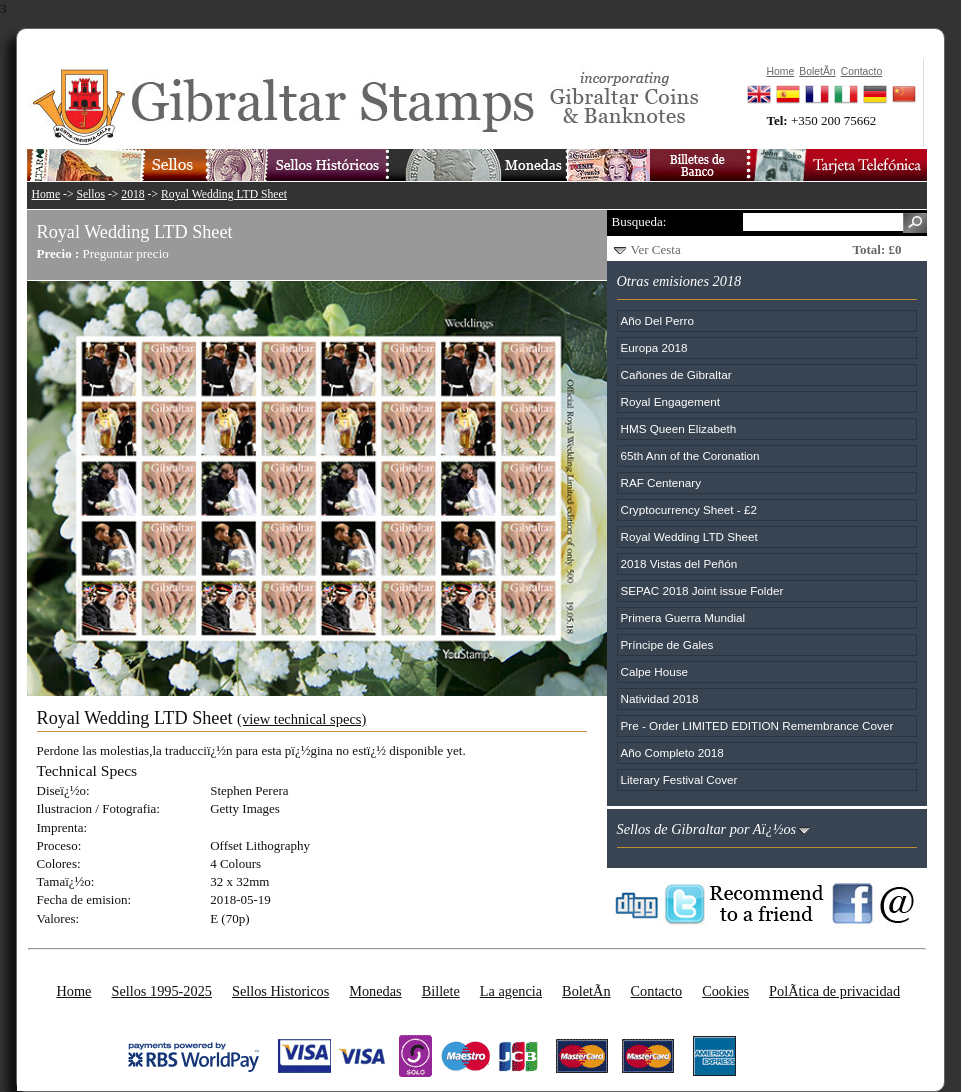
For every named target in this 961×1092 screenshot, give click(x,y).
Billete (441, 991)
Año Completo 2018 (672, 752)
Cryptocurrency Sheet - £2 (689, 509)
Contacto (657, 991)
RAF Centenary (661, 482)
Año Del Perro (657, 320)
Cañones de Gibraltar (676, 374)
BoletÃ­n (586, 991)
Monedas (375, 991)
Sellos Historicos (280, 991)
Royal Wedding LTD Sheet (224, 194)
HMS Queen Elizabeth (679, 428)
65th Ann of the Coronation (690, 455)
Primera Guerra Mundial (683, 617)
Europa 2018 (654, 347)
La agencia (511, 991)
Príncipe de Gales (667, 644)
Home (46, 194)
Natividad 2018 (660, 698)
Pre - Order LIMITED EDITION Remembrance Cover (757, 725)
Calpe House (655, 671)
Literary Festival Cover (679, 779)
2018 (132, 194)
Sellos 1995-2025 (161, 991)
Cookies (725, 991)
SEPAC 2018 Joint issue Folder (702, 590)
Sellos (90, 194)
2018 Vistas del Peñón (679, 563)
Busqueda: (639, 221)
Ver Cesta (656, 249)
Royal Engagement (670, 401)
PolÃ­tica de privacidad (834, 991)
